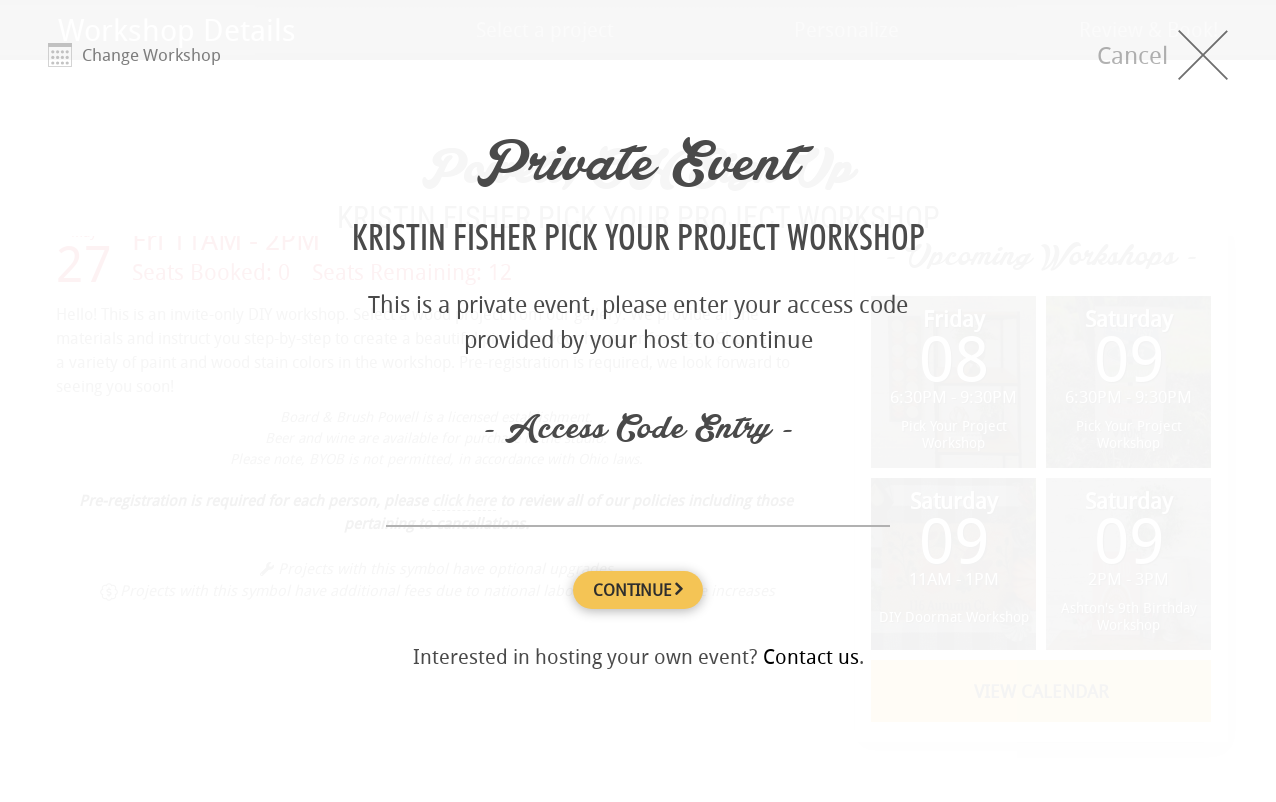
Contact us (811, 656)
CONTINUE (638, 589)
